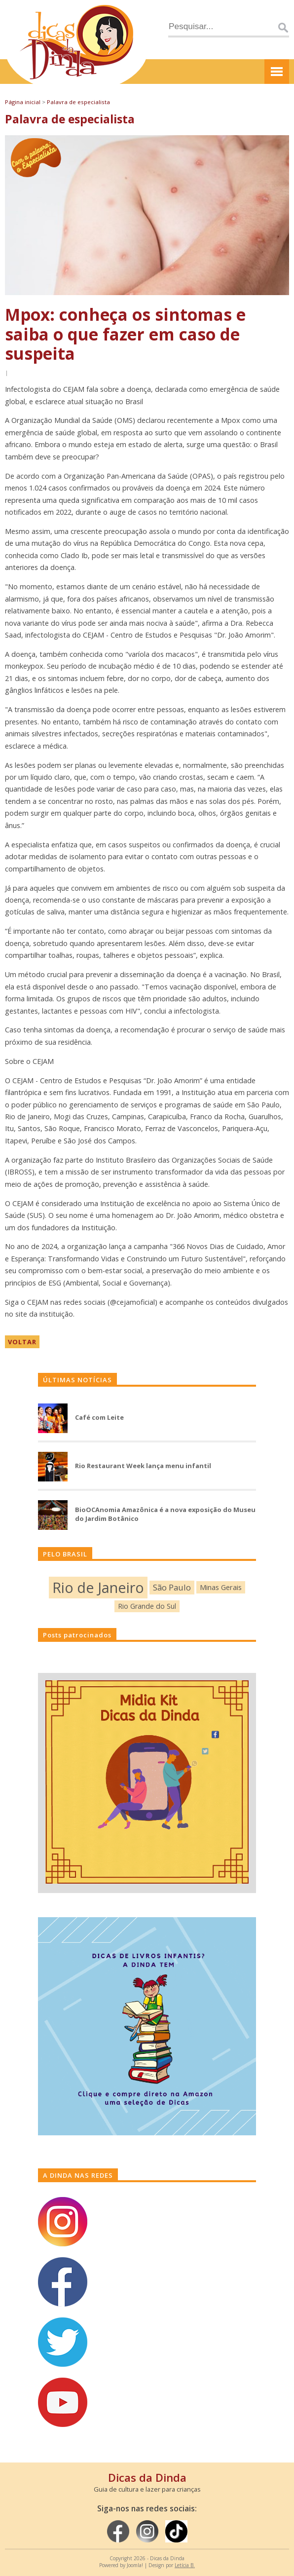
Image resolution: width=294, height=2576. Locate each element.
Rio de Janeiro (98, 1587)
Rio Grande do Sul (147, 1606)
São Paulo (172, 1587)
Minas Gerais (221, 1587)
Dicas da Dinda (147, 2477)
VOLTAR (22, 1341)
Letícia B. (185, 2565)
